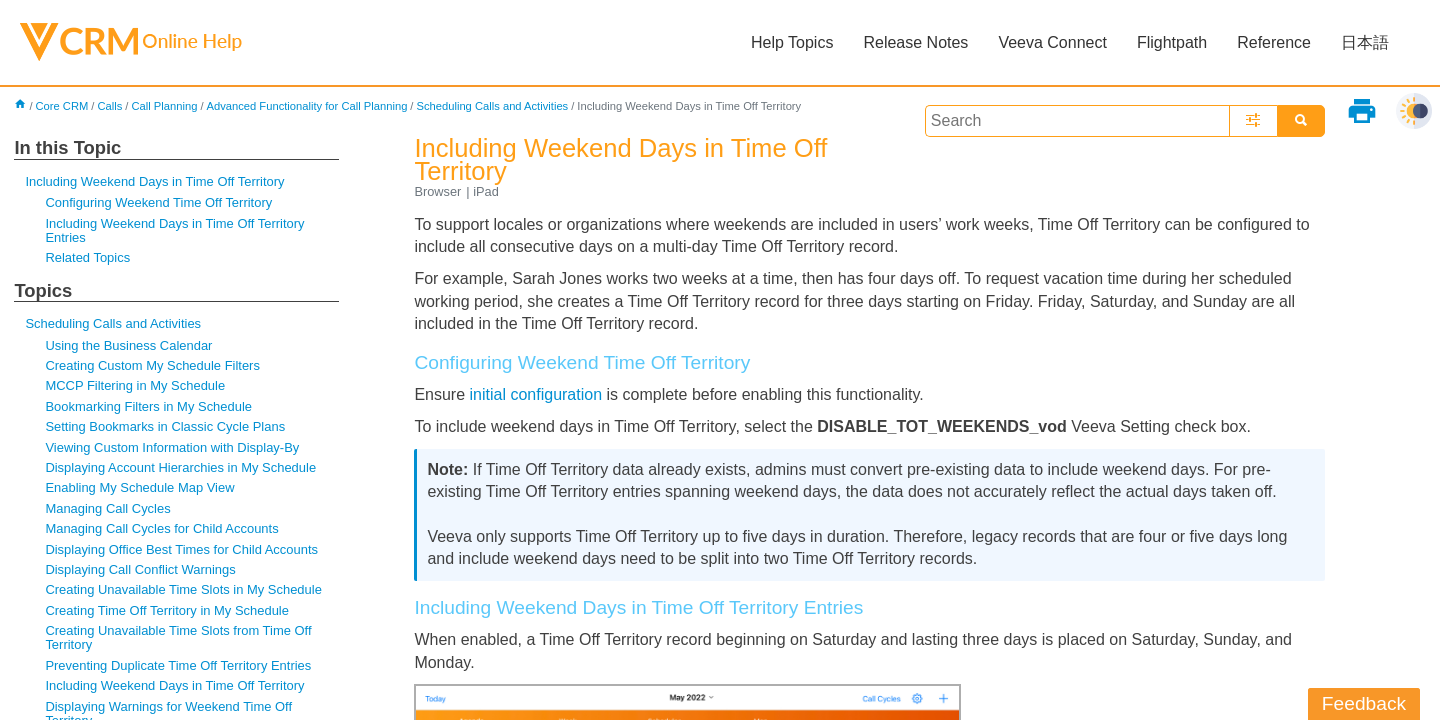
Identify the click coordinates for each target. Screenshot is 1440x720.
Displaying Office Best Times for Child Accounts (181, 549)
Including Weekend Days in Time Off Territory (154, 181)
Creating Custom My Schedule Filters (152, 365)
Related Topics (87, 257)
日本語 (1365, 42)
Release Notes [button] (915, 42)
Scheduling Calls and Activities (492, 106)
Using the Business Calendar (128, 345)
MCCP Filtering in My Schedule (135, 385)
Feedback (1364, 703)
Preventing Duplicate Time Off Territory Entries (178, 665)
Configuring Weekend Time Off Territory (158, 202)
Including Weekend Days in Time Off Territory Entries (174, 230)
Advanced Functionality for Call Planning (306, 106)
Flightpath (1172, 42)
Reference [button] (1274, 42)
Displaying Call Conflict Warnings (140, 569)
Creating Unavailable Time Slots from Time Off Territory (178, 637)
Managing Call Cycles (107, 508)
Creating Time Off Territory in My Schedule (167, 610)
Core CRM (62, 106)
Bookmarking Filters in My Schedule (148, 406)
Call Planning (164, 106)
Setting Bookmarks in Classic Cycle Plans (165, 426)
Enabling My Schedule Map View (139, 487)
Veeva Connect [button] (1052, 42)
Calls (109, 106)
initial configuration (536, 394)
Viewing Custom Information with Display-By (172, 447)
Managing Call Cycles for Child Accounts (161, 528)
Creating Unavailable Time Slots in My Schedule (183, 589)
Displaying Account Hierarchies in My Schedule (180, 467)
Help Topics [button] (792, 42)
